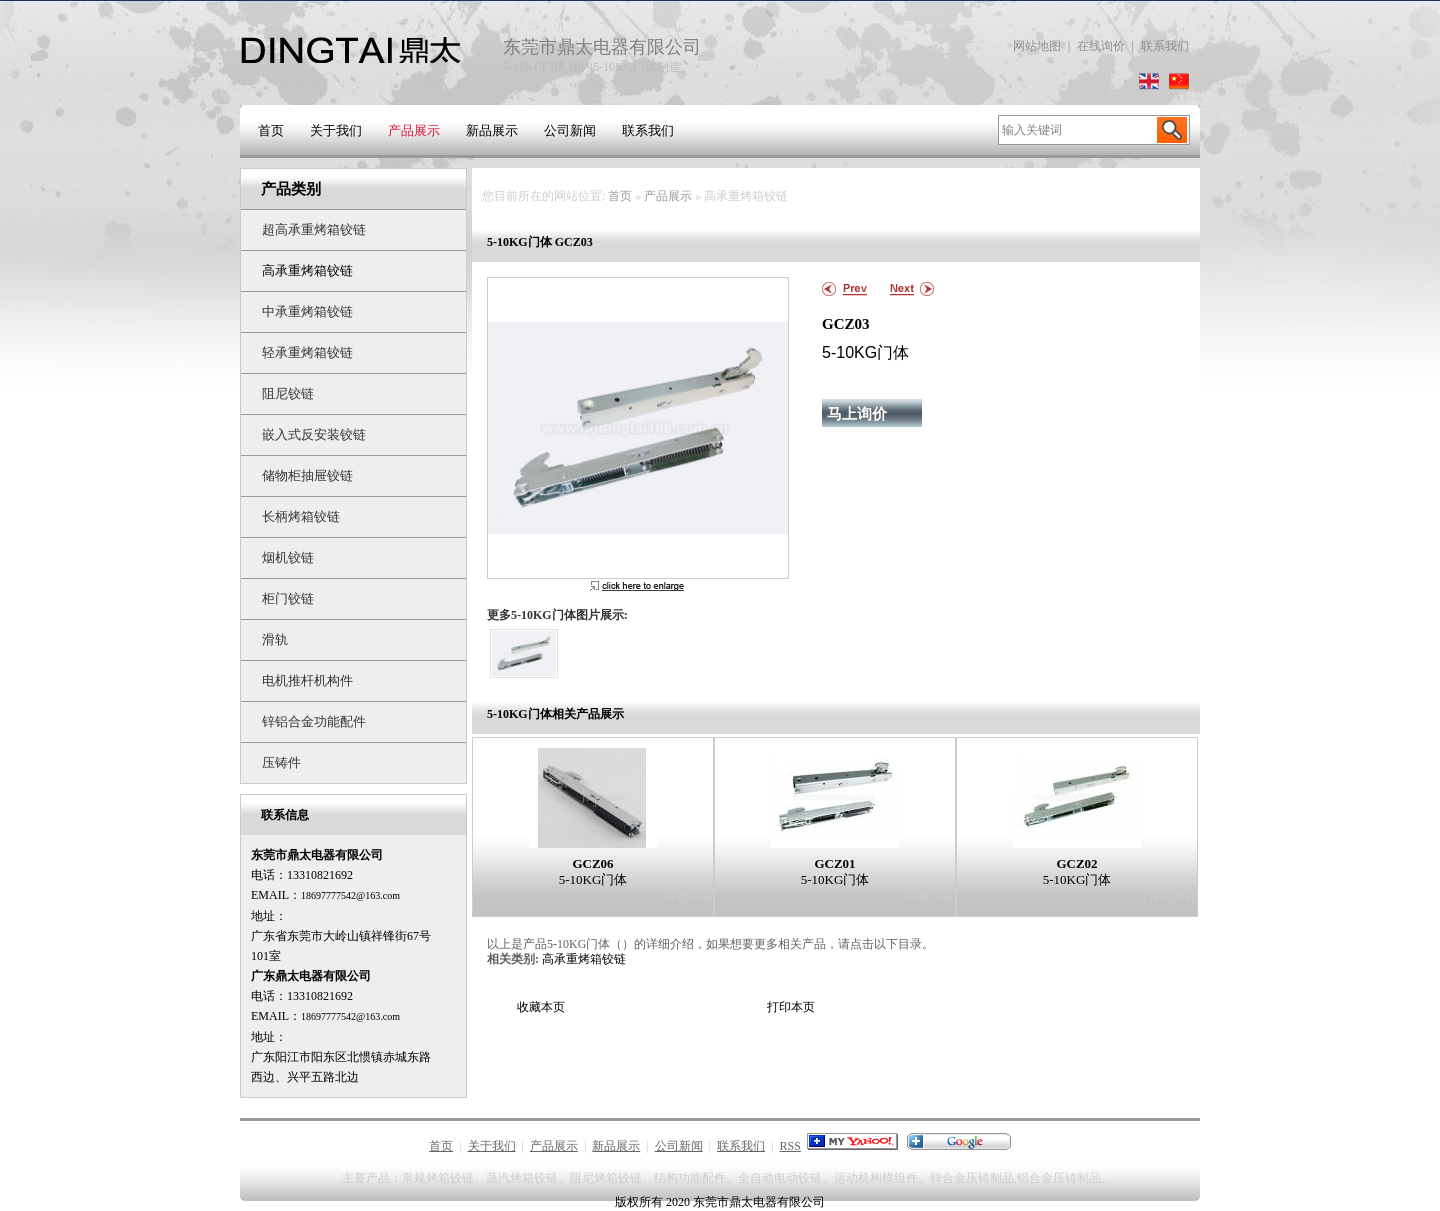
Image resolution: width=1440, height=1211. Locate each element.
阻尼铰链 (288, 393)
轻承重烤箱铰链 (307, 352)
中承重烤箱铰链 (307, 311)
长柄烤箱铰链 (301, 516)
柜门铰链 (288, 598)
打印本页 (791, 1007)
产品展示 (414, 130)
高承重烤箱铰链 (307, 270)
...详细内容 (684, 898)
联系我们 (1165, 46)
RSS (790, 1146)
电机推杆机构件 (307, 680)
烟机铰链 (288, 557)
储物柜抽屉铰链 (307, 475)
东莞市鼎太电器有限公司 (759, 1202)
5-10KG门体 (593, 879)
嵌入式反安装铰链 (314, 434)
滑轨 (275, 639)
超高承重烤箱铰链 (314, 229)
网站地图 (1037, 46)
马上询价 (857, 414)
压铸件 (281, 762)
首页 (271, 130)
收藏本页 (541, 1007)
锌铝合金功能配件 (314, 721)
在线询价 (1101, 46)
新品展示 (492, 130)
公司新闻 (570, 130)
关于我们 (336, 130)
